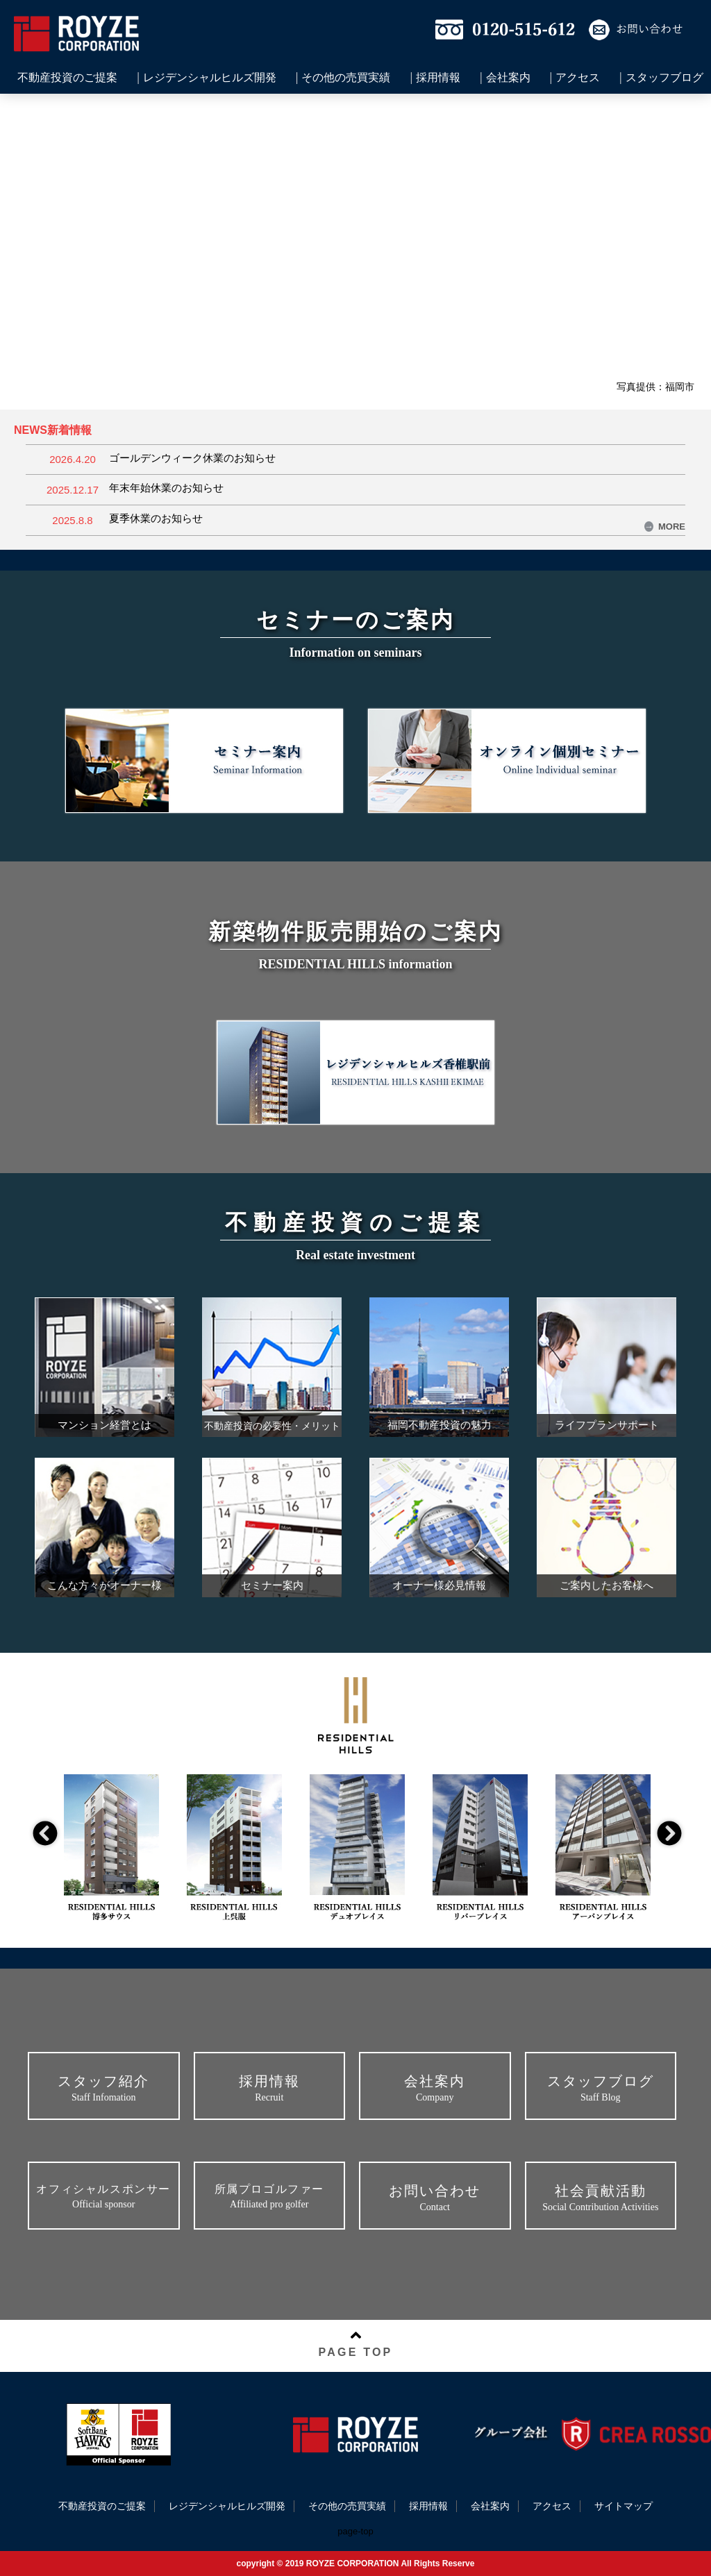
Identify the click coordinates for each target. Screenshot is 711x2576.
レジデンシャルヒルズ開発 (209, 77)
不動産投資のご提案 (67, 77)
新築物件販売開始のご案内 (355, 931)
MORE (664, 526)
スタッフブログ (664, 77)
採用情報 (438, 77)
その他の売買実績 (345, 77)
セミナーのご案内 (355, 619)
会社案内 (508, 77)
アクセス (577, 77)
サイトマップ (623, 2505)
